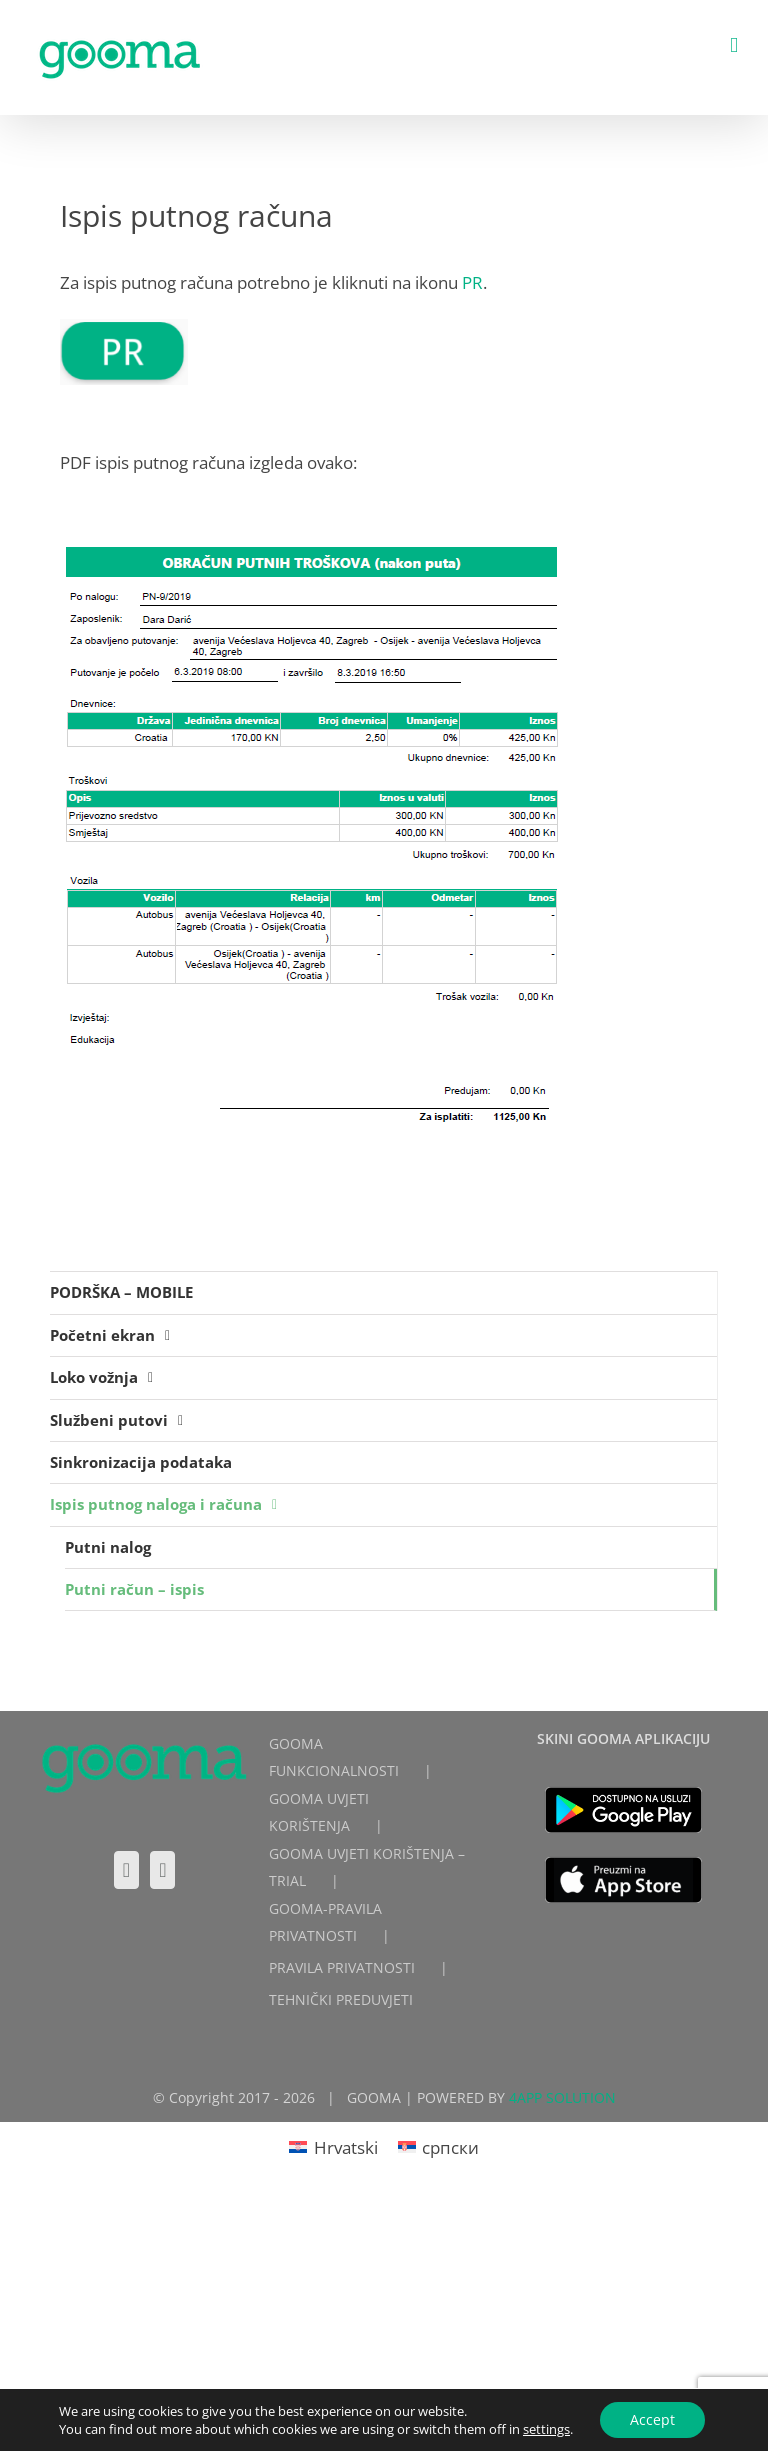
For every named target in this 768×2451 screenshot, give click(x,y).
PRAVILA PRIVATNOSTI (342, 1967)
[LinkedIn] (162, 1870)
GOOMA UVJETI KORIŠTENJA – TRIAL (367, 1867)
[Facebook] (126, 1870)
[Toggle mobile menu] (734, 45)
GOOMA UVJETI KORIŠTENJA (319, 1812)
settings (546, 2429)
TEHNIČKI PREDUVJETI (341, 1999)
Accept (652, 2419)
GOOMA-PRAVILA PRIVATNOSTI (325, 1922)
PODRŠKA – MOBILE (121, 1292)
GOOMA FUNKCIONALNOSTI (334, 1757)
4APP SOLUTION (562, 2097)
